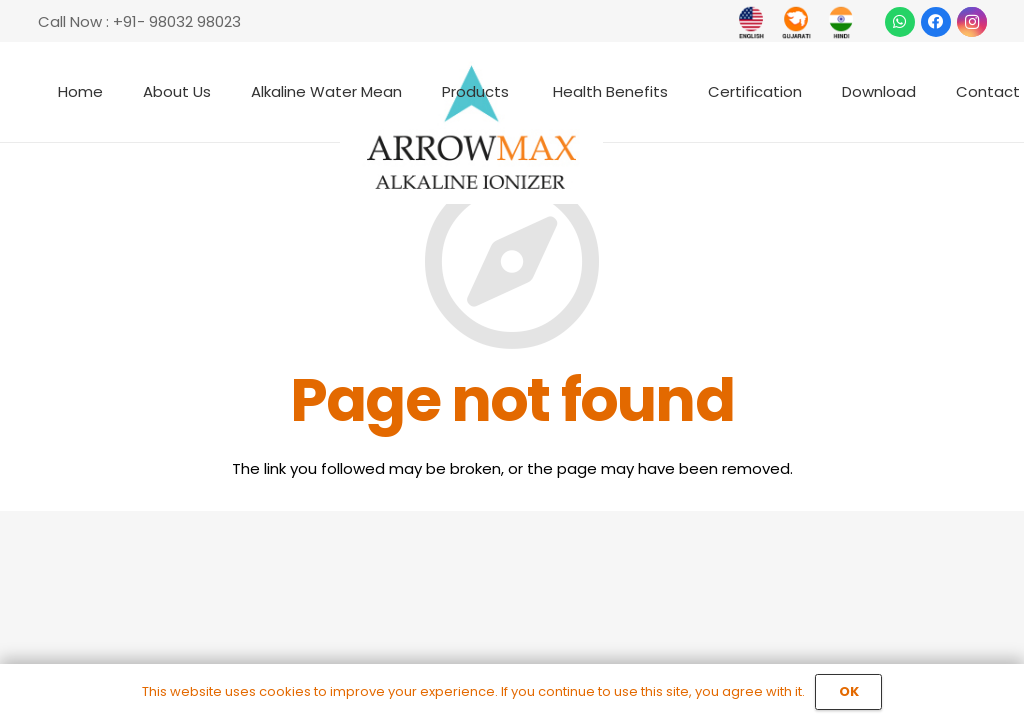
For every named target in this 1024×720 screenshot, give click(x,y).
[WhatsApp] (900, 22)
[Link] (751, 22)
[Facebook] (936, 22)
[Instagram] (972, 22)
